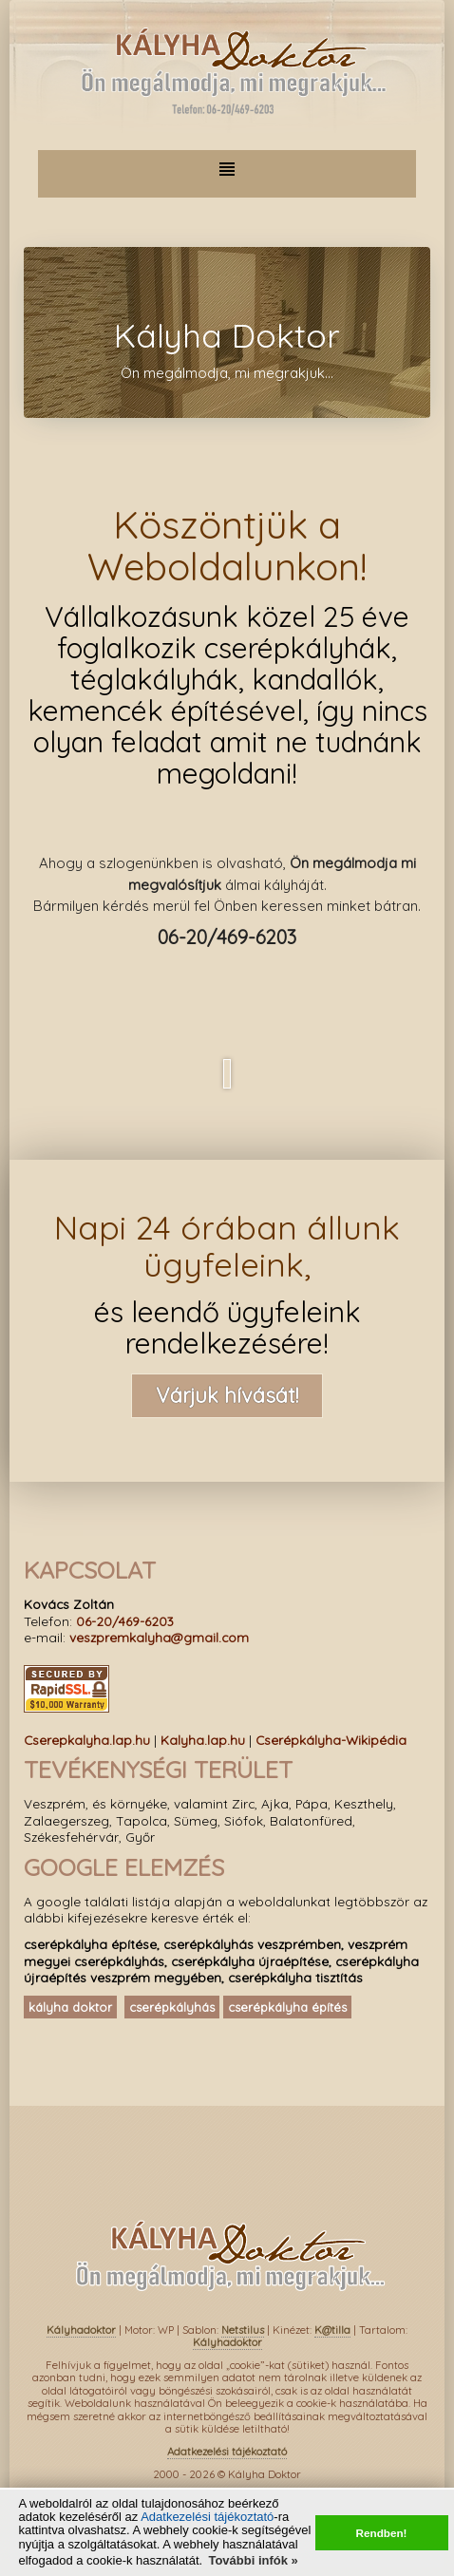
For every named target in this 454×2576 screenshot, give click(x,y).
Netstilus (242, 2330)
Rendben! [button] (381, 2533)
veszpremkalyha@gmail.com (159, 1637)
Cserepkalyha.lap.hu (87, 1740)
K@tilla (332, 2330)
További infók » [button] (252, 2560)
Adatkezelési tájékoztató (207, 2517)
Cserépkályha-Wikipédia (331, 1740)
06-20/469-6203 (125, 1621)
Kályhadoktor (81, 2330)
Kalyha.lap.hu (203, 1740)
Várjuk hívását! (227, 1395)
